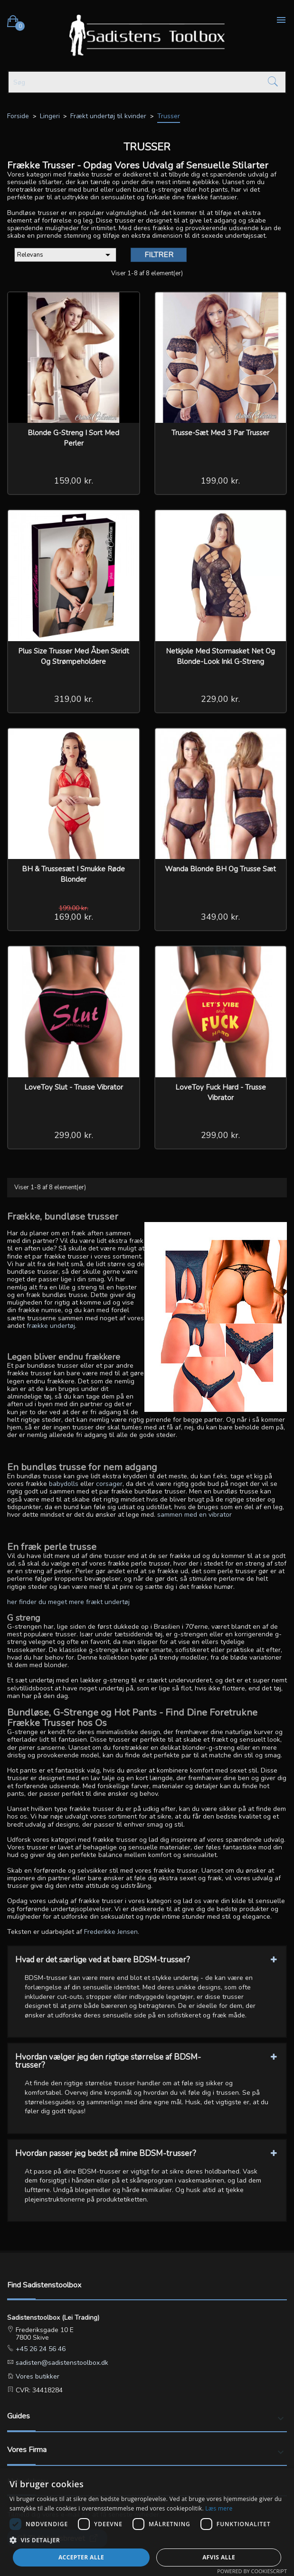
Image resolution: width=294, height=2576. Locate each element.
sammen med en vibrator (194, 1514)
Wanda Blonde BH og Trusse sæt (220, 869)
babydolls (63, 1483)
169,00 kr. (73, 917)
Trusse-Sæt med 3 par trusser (220, 433)
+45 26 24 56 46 (40, 2348)
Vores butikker (36, 2376)
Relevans (65, 255)
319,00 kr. (73, 699)
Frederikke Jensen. (111, 1931)
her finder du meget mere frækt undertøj (68, 1601)
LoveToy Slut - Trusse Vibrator (73, 1087)
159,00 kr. (73, 481)
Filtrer (158, 255)
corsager (109, 1483)
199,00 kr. (220, 481)
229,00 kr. (220, 699)
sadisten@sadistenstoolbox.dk (61, 2362)
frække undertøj (51, 1325)
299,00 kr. (73, 1135)
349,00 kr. (220, 917)
